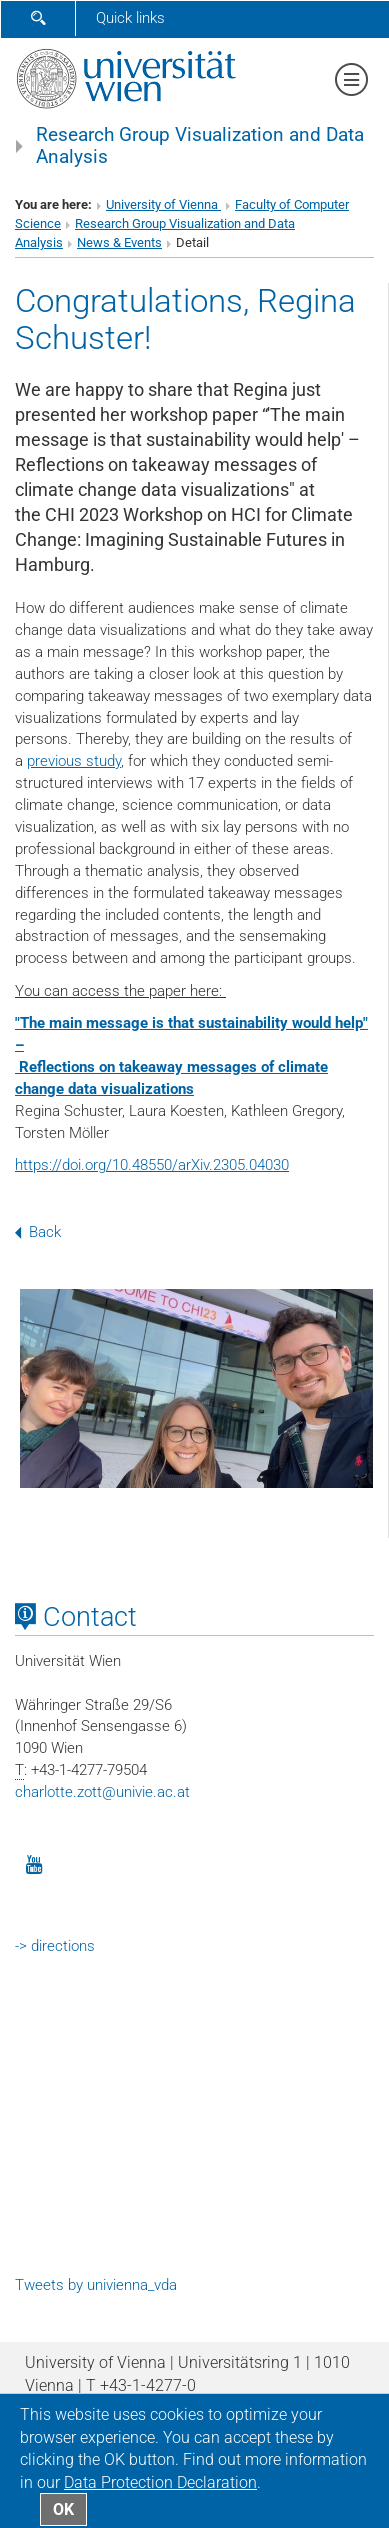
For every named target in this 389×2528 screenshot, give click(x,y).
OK (63, 2509)
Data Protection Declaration (160, 2482)
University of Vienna (163, 204)
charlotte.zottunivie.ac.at (102, 1792)
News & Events (119, 242)
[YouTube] (34, 1863)
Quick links (130, 18)
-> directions (55, 1946)
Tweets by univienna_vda (96, 2285)
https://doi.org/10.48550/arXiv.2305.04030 (152, 1165)
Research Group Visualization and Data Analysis (200, 146)
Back (38, 1232)
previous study (74, 761)
